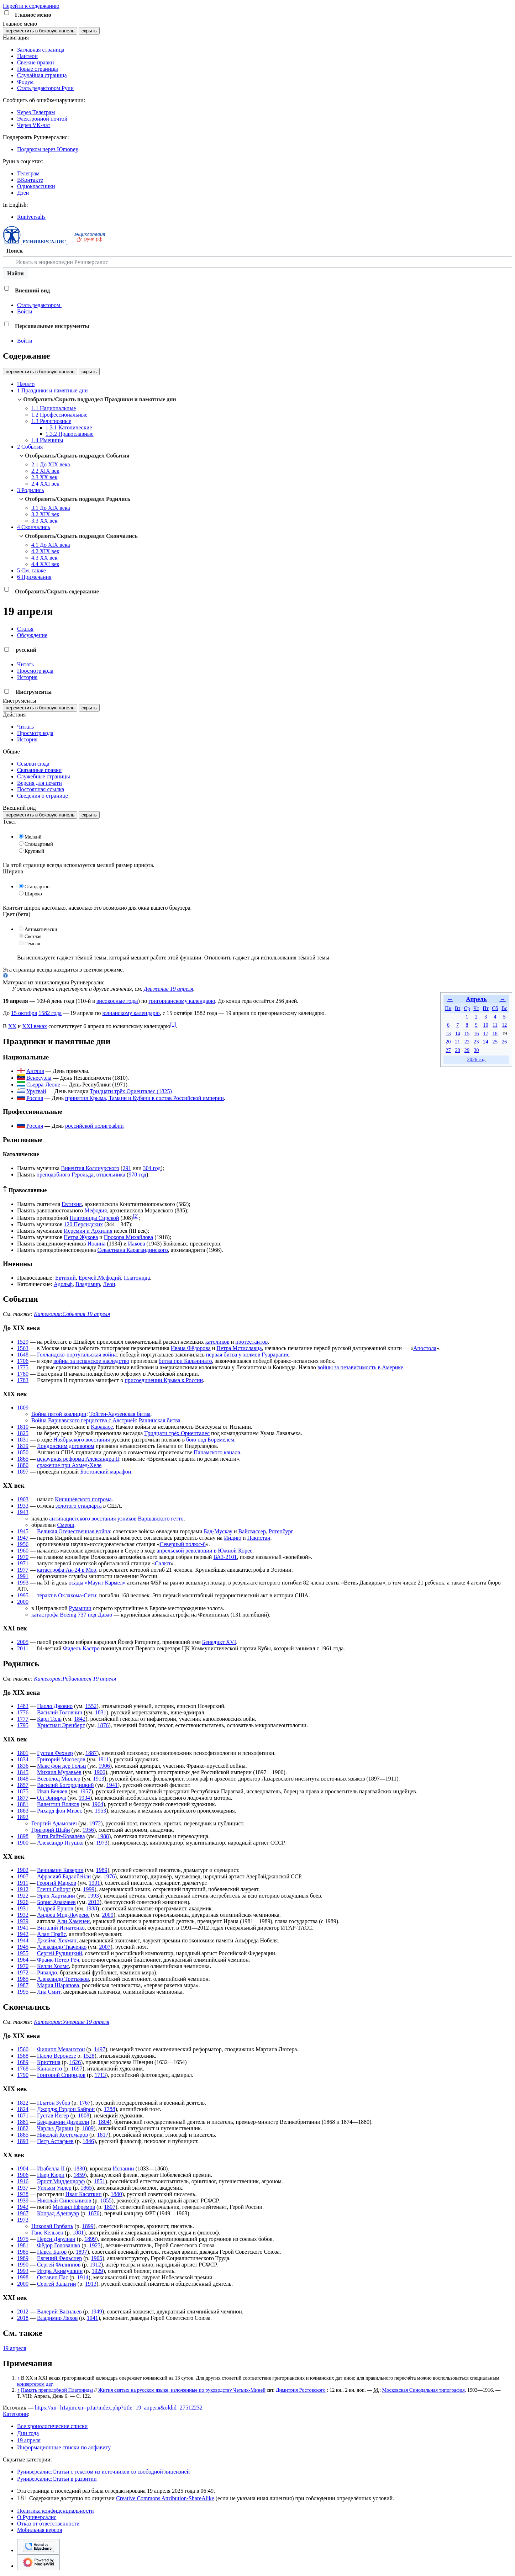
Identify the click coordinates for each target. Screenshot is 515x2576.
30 (476, 1050)
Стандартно (37, 886)
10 (485, 1025)
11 (495, 1025)
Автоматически (41, 929)
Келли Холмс (53, 1966)
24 (485, 1041)
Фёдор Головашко (58, 2245)
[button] (6, 12)
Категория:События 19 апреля (72, 1314)
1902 (22, 1870)
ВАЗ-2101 (225, 1557)
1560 (22, 2049)
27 (448, 1050)
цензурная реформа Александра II (78, 1459)
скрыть (89, 30)
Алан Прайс (51, 1934)
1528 (88, 2056)
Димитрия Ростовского (301, 2390)
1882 (22, 2128)
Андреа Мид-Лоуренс (63, 1915)
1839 (22, 1446)
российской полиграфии (94, 1126)
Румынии (80, 1608)
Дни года (28, 2433)
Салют (163, 1563)
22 (466, 1041)
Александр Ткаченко (61, 1947)
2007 (104, 1947)
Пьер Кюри (50, 2175)
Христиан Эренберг (61, 1725)
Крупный (34, 851)
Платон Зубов (53, 2103)
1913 (98, 1779)
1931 (22, 1908)
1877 (22, 1798)
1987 (22, 1985)
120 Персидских (83, 1224)
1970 (22, 1557)
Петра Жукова (81, 1237)
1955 (22, 1953)
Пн (448, 1008)
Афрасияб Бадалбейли (64, 1876)
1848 (22, 1779)
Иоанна (96, 1244)
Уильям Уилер (54, 2188)
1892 (22, 1817)
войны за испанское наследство (91, 1361)
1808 (83, 2115)
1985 (22, 1979)
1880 (22, 1465)
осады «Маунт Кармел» (97, 1583)
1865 (22, 1459)
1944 (22, 1940)
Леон (109, 1284)
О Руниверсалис (36, 2517)
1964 (97, 1804)
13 (448, 1033)
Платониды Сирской (94, 1218)
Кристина (49, 2062)
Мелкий (33, 837)
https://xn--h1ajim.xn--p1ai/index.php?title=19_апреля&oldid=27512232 (119, 2408)
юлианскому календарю (131, 1013)
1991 (22, 1576)
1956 (22, 1544)
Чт (476, 1008)
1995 (22, 1595)
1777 (22, 1719)
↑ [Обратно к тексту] (18, 2378)
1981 (22, 2245)
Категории (15, 2414)
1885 (22, 2135)
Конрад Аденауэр (58, 2213)
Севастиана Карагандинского (133, 1250)
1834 (22, 1759)
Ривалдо (47, 1972)
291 (126, 1168)
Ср (467, 1008)
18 (495, 1033)
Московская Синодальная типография (423, 2390)
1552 (90, 1706)
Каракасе (102, 1427)
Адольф (63, 1284)
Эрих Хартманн (56, 1896)
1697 (77, 2068)
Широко (33, 893)
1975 (22, 2239)
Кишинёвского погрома (83, 1499)
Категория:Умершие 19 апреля (71, 2022)
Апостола (424, 1348)
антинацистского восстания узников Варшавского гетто (116, 1519)
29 (466, 1050)
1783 (22, 1380)
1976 (109, 1876)
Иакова (136, 1244)
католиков (217, 1342)
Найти (15, 273)
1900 (99, 1772)
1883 (22, 1811)
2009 (108, 1915)
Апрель (476, 999)
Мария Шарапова (58, 1985)
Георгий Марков (56, 1883)
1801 (22, 1753)
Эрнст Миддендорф (61, 2181)
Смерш (65, 1525)
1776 (22, 1712)
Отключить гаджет (226, 957)
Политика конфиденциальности (55, 2511)
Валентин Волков (58, 1804)
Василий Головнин (59, 1712)
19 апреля (14, 2348)
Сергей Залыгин (56, 2284)
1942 (22, 1934)
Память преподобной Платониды (57, 2390)
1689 (22, 2062)
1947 (22, 1538)
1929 (97, 2271)
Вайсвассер (252, 1531)
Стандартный (39, 844)
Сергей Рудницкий (59, 1953)
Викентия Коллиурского (90, 1168)
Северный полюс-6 (183, 1544)
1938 (22, 2194)
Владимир (87, 1284)
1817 (102, 2135)
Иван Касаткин (83, 2194)
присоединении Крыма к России (164, 1380)
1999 (88, 1889)
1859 (79, 2175)
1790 (22, 2075)
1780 (22, 1374)
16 (476, 1033)
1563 (22, 1348)
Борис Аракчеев (56, 1902)
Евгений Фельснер (59, 2258)
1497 (99, 2049)
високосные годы (117, 1001)
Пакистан (258, 1538)
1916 (22, 2181)
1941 (112, 1785)
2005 (22, 1642)
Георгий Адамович (54, 1823)
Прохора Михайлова (128, 1237)
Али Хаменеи (73, 1921)
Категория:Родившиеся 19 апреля (75, 1679)
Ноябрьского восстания (81, 1440)
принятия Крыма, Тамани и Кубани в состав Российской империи (144, 1098)
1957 (85, 1791)
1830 (79, 2168)
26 (504, 1041)
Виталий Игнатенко (61, 1928)
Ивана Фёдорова (191, 1348)
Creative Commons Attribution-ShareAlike (165, 2498)
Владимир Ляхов (57, 2318)
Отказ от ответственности (48, 2524)
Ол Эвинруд (51, 1798)
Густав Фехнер (55, 1753)
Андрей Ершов (55, 1908)
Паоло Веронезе (56, 2056)
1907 (22, 1876)
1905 (97, 2258)
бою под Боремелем (210, 1440)
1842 (79, 1719)
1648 (22, 1355)
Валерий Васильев (59, 2311)
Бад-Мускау (218, 1531)
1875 (22, 1791)
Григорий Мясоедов (61, 1759)
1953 (100, 1811)
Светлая (33, 936)
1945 (22, 1531)
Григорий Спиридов (61, 2075)
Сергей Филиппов (58, 2265)
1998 (22, 2277)
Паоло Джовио (55, 1706)
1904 (22, 2168)
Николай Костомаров (62, 2135)
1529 (22, 1342)
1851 (99, 2181)
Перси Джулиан (56, 2239)
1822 (22, 2103)
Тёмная (32, 943)
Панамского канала (217, 1452)
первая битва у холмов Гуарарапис (247, 1355)
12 (504, 1025)
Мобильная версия (39, 2530)
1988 (103, 1836)
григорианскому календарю (181, 1001)
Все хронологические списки (52, 2426)
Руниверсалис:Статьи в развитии (57, 2479)
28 (457, 1050)
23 (476, 1041)
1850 (22, 1452)
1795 (22, 1725)
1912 (22, 1889)
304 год (152, 1168)
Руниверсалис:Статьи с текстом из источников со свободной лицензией (103, 2472)
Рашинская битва (159, 1420)
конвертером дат (34, 2384)
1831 (22, 1440)
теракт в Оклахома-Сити (66, 1595)
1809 (22, 1408)
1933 (22, 1506)
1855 (106, 2200)
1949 (96, 2311)
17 (485, 1033)
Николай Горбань (52, 2226)
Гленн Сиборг (53, 1889)
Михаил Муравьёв (59, 1772)
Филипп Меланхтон (61, 2049)
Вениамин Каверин (60, 1870)
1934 (84, 1798)
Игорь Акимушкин (60, 2271)
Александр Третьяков (63, 1979)
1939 (22, 1921)
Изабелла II (51, 2168)
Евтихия (72, 1204)
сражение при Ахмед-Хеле (69, 1465)
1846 (88, 2141)
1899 (88, 2226)
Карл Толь (49, 1719)
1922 (22, 1896)
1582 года (50, 1013)
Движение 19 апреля (168, 989)
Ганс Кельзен (47, 2232)
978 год (137, 1174)
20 (448, 1041)
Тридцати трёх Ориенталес (177, 1433)
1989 (101, 1870)
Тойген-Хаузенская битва (120, 1414)
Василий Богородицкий (65, 1785)
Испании (123, 2168)
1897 (22, 1472)
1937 (22, 2188)
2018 (22, 2318)
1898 (22, 1836)
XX (12, 1026)
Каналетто (49, 2068)
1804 (104, 2122)
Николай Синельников (64, 2200)
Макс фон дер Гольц (61, 1766)
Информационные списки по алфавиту (64, 2447)
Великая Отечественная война (73, 1531)
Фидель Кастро (81, 1648)
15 (466, 1033)
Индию (232, 1538)
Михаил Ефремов (74, 2207)
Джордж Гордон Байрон (66, 2109)
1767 (84, 2103)
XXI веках (34, 1026)
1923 (95, 2245)
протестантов (251, 1342)
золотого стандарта (79, 1506)
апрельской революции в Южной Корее (204, 1551)
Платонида (137, 1278)
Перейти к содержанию (31, 6)
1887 (91, 1753)
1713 (100, 2075)
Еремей (88, 1278)
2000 (22, 1602)
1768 (22, 2068)
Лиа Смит (49, 1992)
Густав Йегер (53, 2115)
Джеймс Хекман (57, 1940)
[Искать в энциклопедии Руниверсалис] (257, 262)
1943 (22, 1512)
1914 (83, 2277)
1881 (22, 1804)
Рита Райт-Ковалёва (61, 1836)
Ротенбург (281, 1531)
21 (457, 1041)
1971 (22, 1563)
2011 (22, 1648)
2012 (22, 2311)
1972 (95, 1823)
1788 (109, 2109)
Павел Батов (52, 2252)
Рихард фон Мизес (59, 1811)
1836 (22, 1766)
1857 (22, 1785)
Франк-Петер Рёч (58, 1960)
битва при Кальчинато (185, 1361)
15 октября (24, 1013)
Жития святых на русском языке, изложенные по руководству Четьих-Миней (182, 2390)
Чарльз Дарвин (55, 2128)
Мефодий (109, 1278)
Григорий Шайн (50, 1830)
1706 (22, 1361)
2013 (94, 1902)
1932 (22, 1915)
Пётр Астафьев (55, 2141)
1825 (22, 1433)
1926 (22, 1902)
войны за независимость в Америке (360, 1367)
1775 (22, 1367)
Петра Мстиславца (239, 1348)
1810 (22, 1427)
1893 (22, 2141)
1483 (22, 1706)
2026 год (476, 1059)
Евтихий (65, 1278)
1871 (22, 2115)
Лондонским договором (65, 1446)
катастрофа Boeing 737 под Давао (71, 1615)
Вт (458, 1008)
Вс (504, 1008)
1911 (103, 1759)
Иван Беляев (52, 1791)
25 (495, 1041)
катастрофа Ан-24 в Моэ (66, 1570)
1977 (22, 1570)
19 (504, 1033)
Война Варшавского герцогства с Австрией (83, 1420)
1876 (103, 1725)
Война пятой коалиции (58, 1414)
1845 (22, 1772)
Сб (495, 1008)
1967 (22, 2213)
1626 (75, 2062)
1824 (22, 2109)
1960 (22, 1551)
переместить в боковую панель (40, 30)
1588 (22, 2056)
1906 (104, 1766)
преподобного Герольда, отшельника (80, 1174)
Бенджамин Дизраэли (63, 2122)
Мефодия (95, 1210)
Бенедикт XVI (219, 1642)
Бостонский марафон (105, 1472)
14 (457, 1033)
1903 (22, 1499)
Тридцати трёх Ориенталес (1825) (131, 1091)
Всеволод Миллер (58, 1779)
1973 (101, 1843)
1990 (22, 2265)
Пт (486, 1008)
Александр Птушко (60, 1843)
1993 (22, 1583)
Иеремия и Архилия (88, 1231)
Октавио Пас (52, 2277)
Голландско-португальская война (77, 1355)
